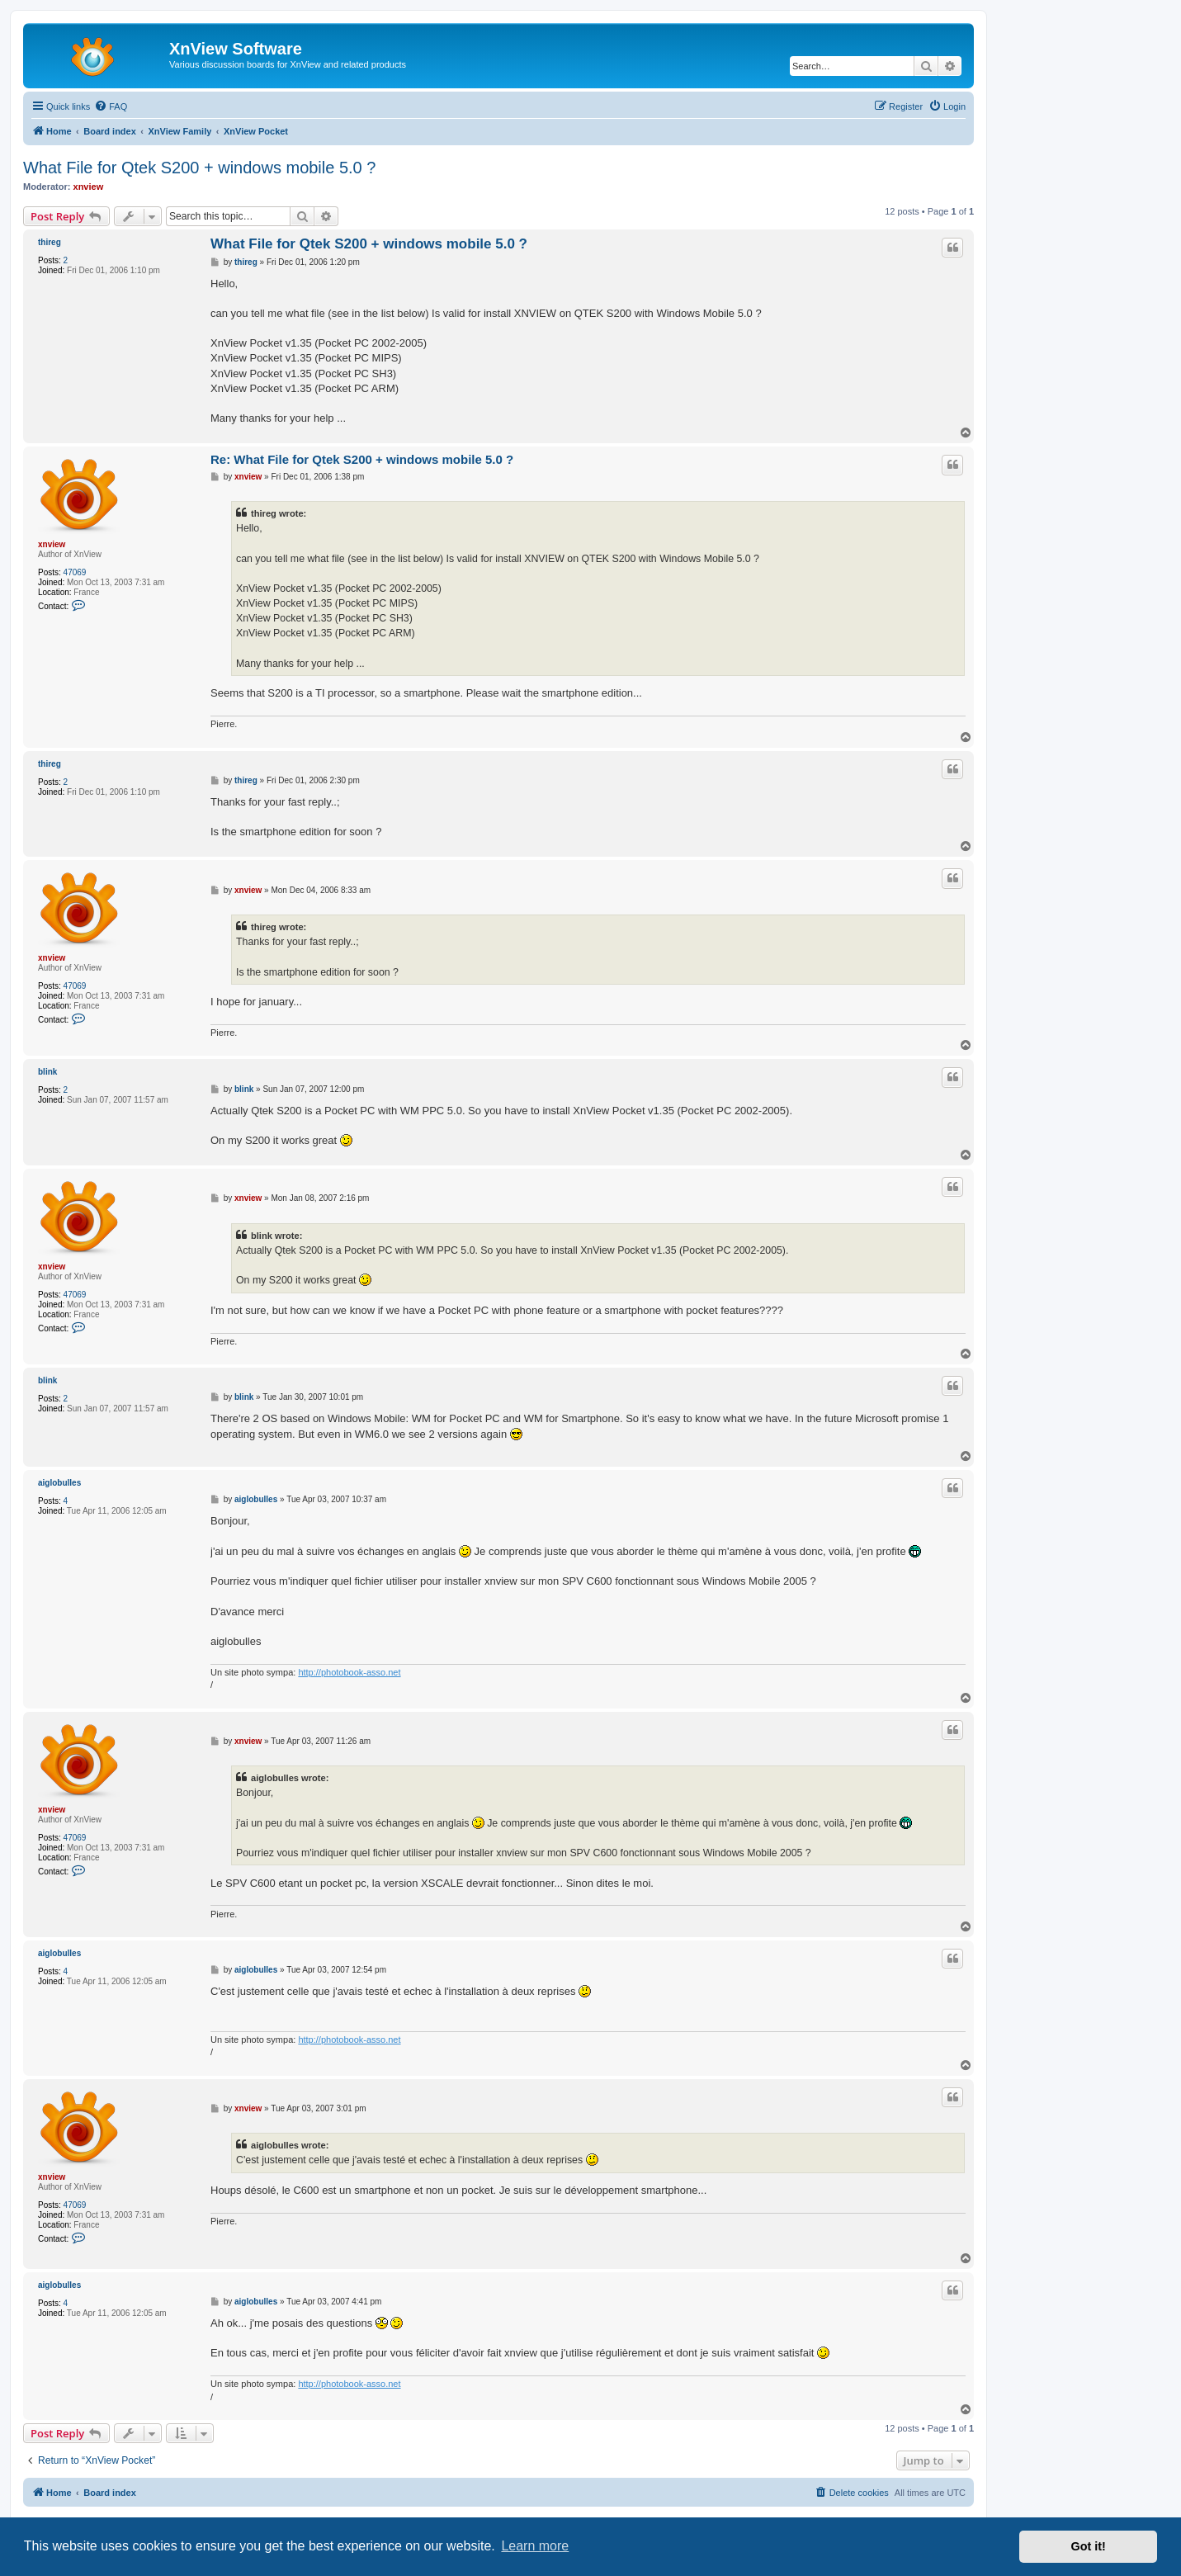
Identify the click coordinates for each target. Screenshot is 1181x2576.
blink (47, 1071)
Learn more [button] (535, 2546)
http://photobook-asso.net (349, 1672)
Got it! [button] (1088, 2546)
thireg (49, 242)
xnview (88, 186)
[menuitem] (110, 106)
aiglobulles (59, 1482)
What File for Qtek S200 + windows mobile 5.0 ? (199, 167)
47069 (75, 572)
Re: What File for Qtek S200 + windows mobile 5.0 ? (361, 459)
